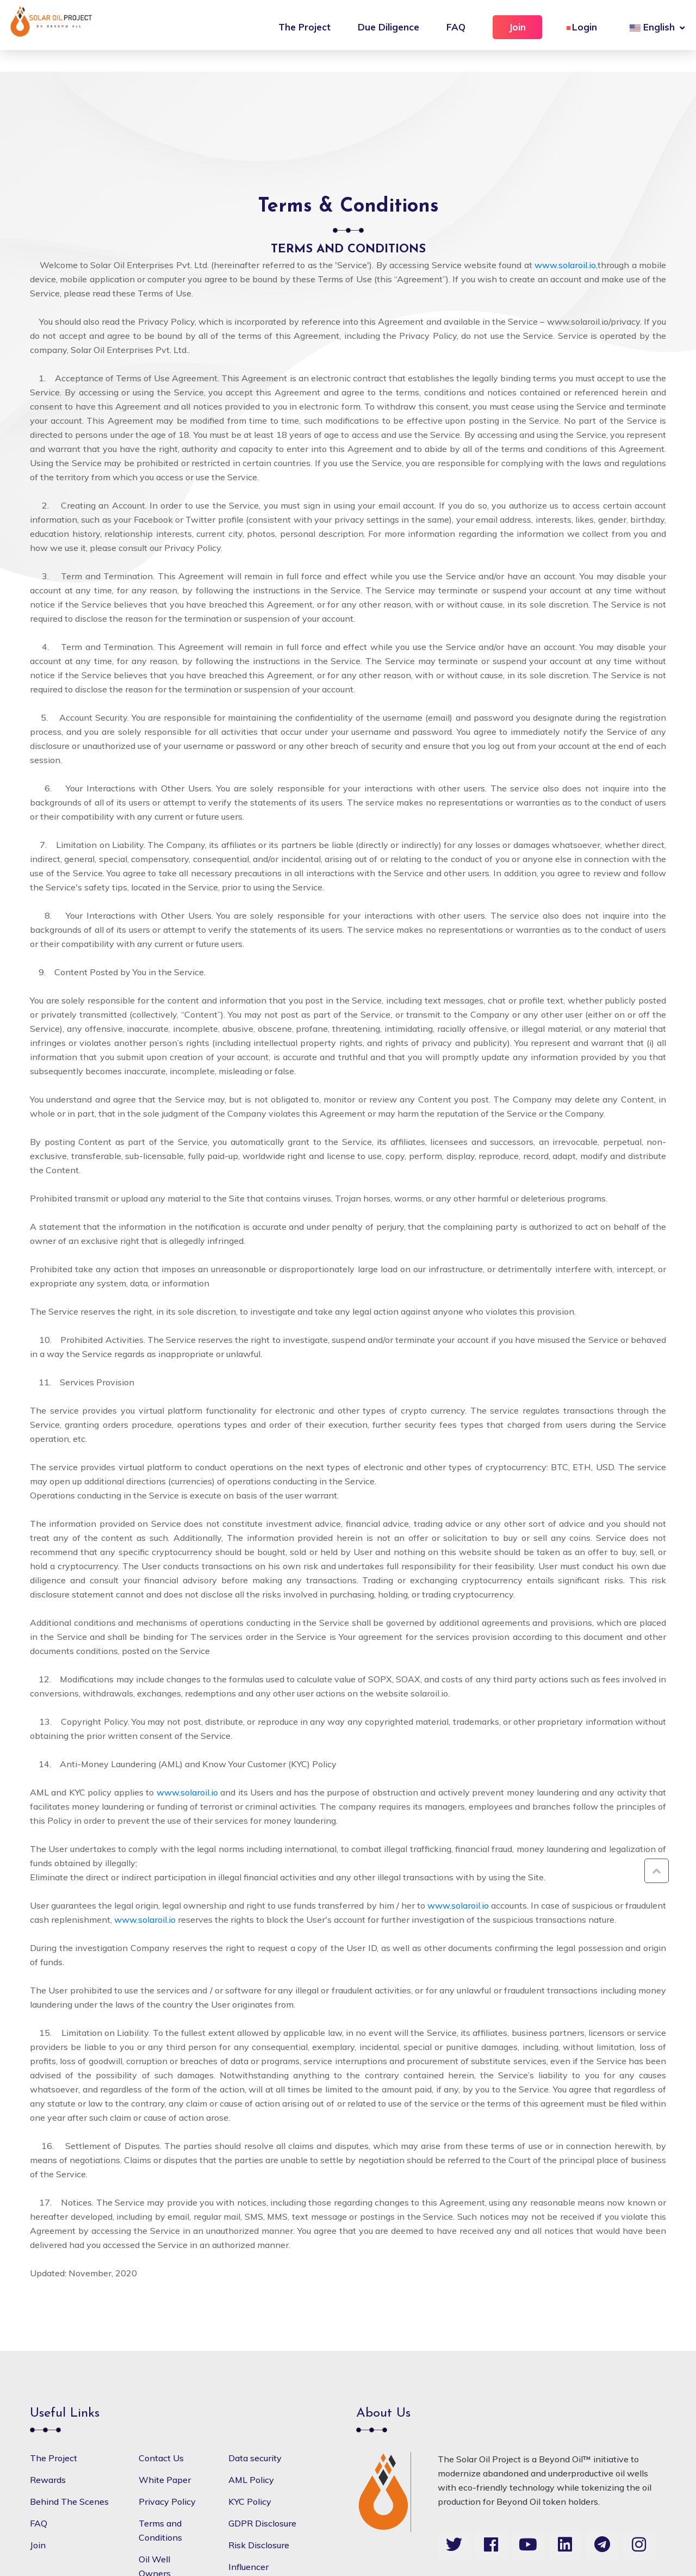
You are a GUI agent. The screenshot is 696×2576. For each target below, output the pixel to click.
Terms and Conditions (160, 2530)
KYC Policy (249, 2501)
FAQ (455, 27)
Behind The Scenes (69, 2501)
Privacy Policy (167, 2501)
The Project (304, 27)
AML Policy (251, 2479)
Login (584, 27)
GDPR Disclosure (262, 2523)
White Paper (165, 2479)
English (652, 27)
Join (517, 27)
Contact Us (161, 2458)
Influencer (248, 2566)
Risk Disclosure (258, 2545)
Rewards (48, 2479)
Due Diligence (388, 27)
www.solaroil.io (565, 264)
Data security (255, 2458)
